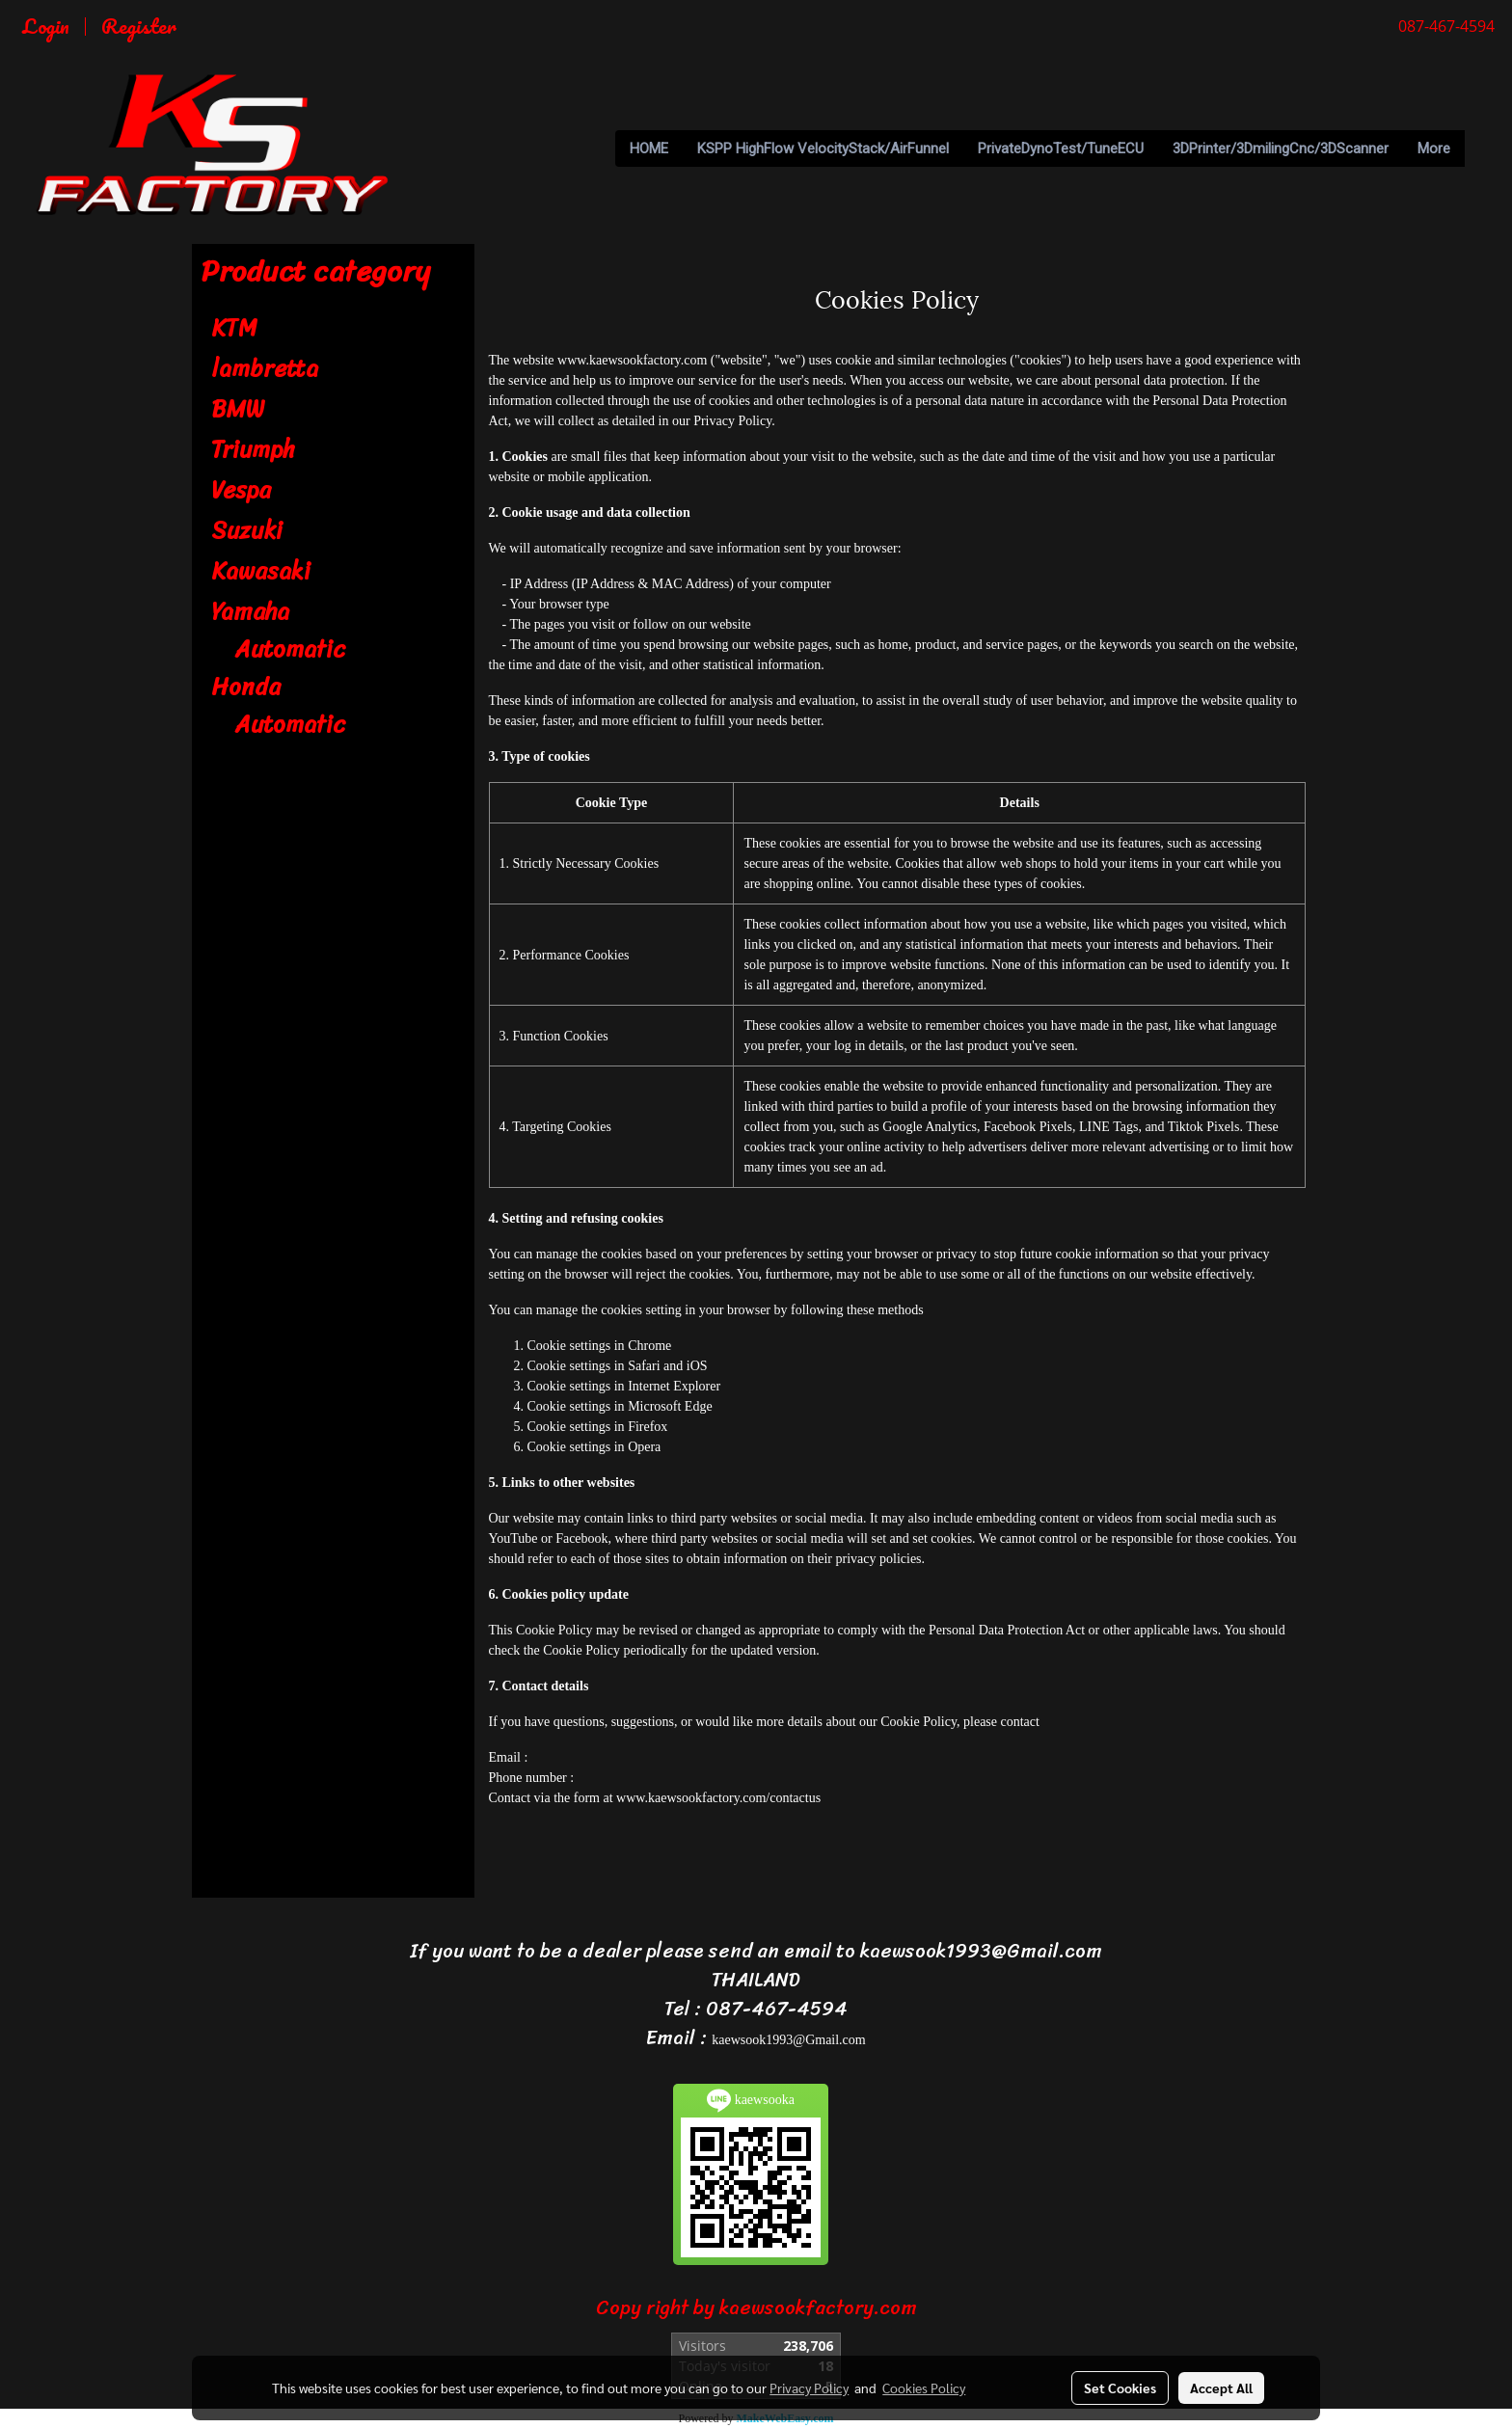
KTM (234, 328)
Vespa (241, 490)
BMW (237, 409)
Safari (644, 1366)
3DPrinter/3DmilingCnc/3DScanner (1281, 148)
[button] (1482, 148)
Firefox (647, 1426)
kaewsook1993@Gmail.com (788, 2040)
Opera (644, 1447)
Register (138, 25)
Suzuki (247, 530)
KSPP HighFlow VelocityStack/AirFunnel (823, 148)
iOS (697, 1366)
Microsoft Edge (670, 1406)
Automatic (290, 649)
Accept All (1221, 2387)
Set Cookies (1120, 2387)
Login (45, 25)
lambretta (264, 368)
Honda (246, 686)
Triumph (253, 449)
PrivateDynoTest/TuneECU (1061, 148)
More (1434, 148)
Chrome (649, 1345)
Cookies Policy (923, 2387)
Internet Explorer (674, 1386)
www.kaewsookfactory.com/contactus (718, 1798)
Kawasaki (260, 571)
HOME (649, 148)
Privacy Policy (809, 2387)
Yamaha (250, 611)
